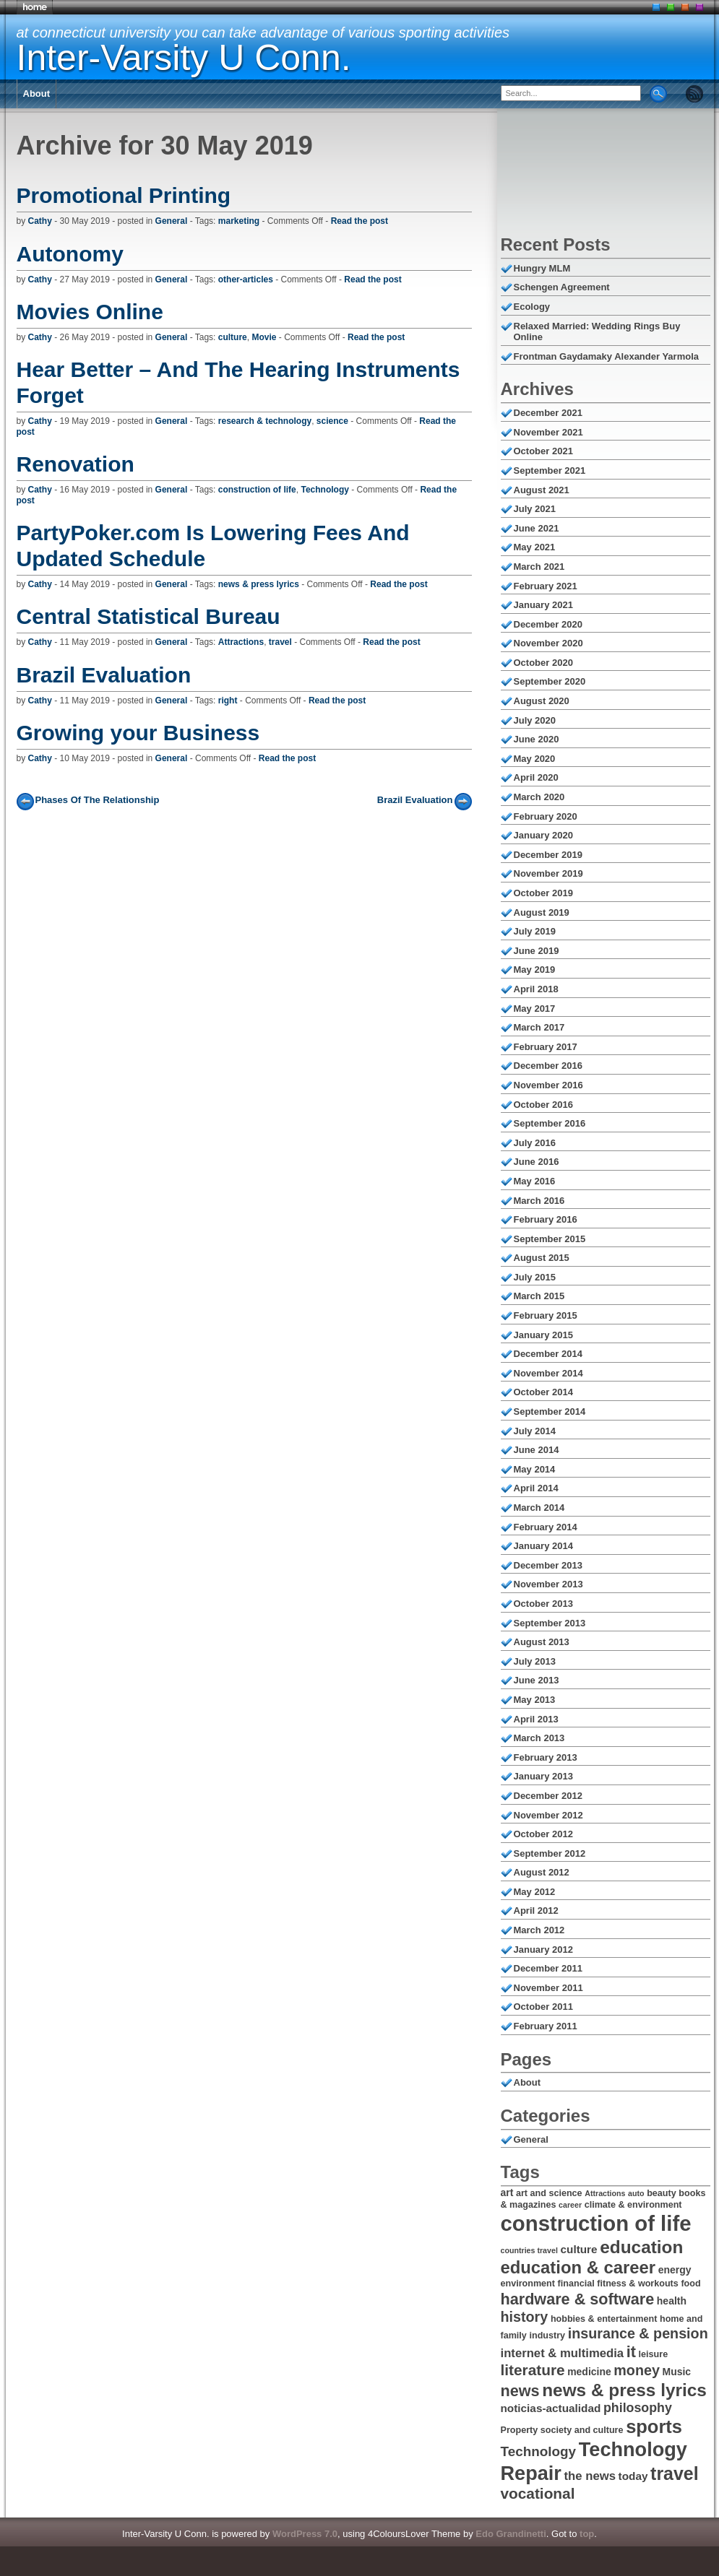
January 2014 (543, 1545)
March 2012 (539, 1930)
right (228, 700)
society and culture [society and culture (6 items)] (582, 2430)
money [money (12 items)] (636, 2370)
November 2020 (548, 643)
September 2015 (550, 1238)
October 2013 (543, 1603)
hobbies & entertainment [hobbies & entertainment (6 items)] (604, 2319)
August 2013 (541, 1641)
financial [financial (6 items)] (576, 2283)
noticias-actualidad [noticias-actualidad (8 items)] (551, 2408)
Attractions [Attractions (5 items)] (605, 2193)
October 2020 (543, 662)
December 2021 (548, 412)
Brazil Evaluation (104, 675)
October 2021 (543, 451)
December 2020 (548, 624)
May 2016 (535, 1181)
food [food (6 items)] (690, 2283)
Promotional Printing (124, 195)
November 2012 (548, 1815)
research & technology (264, 421)
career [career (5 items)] (570, 2204)
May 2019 (535, 969)
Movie (263, 337)
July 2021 (535, 508)
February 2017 (545, 1046)
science (332, 421)
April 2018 (536, 989)
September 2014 (550, 1411)
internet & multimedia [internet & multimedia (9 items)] (562, 2353)
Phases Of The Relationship (97, 799)
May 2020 (535, 758)
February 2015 (545, 1315)
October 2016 (543, 1104)
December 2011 (548, 1968)
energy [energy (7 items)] (675, 2270)
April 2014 (536, 1488)
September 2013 (550, 1623)
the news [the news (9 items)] (590, 2476)
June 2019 (536, 950)
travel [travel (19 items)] (674, 2473)
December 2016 (548, 1065)
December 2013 (548, 1565)
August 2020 (541, 700)
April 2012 (536, 1910)
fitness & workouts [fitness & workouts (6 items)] (638, 2283)
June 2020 (536, 739)
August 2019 (541, 912)
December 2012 (548, 1795)
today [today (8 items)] (633, 2476)
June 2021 (536, 528)
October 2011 (543, 2006)
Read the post (359, 221)
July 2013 (535, 1661)
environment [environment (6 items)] (528, 2283)
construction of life (257, 490)
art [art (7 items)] (507, 2192)
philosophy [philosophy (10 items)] (637, 2408)
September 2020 (550, 681)
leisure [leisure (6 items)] (653, 2354)
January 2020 (543, 835)
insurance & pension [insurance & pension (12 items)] (638, 2333)
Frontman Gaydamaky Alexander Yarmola (606, 356)
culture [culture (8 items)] (579, 2249)
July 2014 (535, 1431)
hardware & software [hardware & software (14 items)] (578, 2299)
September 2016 (550, 1123)
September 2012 (550, 1853)
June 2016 (536, 1161)
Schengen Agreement (562, 287)
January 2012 (543, 1949)
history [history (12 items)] (524, 2317)
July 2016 (535, 1142)
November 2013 (548, 1584)
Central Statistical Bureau (148, 616)
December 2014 (548, 1353)
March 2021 (539, 566)
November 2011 (548, 1987)
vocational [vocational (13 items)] (538, 2493)
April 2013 (536, 1719)
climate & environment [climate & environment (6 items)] (633, 2205)
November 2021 (548, 432)
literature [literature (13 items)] (533, 2370)
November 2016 (548, 1085)
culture (232, 337)
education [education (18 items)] (641, 2247)
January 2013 (543, 1776)
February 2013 (545, 1757)
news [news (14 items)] (520, 2391)
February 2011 (545, 2026)
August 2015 (541, 1257)
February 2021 (545, 586)
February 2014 (545, 1527)
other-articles (245, 279)
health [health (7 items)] (671, 2301)
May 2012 (535, 1891)
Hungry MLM (542, 268)
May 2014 (535, 1469)
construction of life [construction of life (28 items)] (596, 2223)
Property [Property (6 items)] (519, 2430)
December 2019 (548, 854)
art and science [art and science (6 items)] (549, 2193)
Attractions (241, 642)
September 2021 (550, 470)
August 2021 (541, 490)
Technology (324, 490)
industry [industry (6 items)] (547, 2335)
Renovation (75, 464)
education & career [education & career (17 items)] (578, 2267)
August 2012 (541, 1872)
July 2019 (535, 931)
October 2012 (543, 1834)
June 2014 (536, 1449)
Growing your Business (138, 733)
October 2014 (543, 1392)
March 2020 (539, 797)
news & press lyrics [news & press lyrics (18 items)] (624, 2390)
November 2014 (548, 1373)
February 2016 (545, 1219)
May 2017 (535, 1008)
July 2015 (535, 1277)
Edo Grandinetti (510, 2533)
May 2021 (535, 547)
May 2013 (535, 1699)
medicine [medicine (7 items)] (589, 2371)
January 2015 (543, 1335)
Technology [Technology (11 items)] (539, 2451)
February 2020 (545, 816)
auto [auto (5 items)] (636, 2193)
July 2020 (535, 720)
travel (280, 642)
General (171, 221)
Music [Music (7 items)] (677, 2371)
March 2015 (539, 1296)
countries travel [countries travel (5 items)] (529, 2250)
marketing (238, 221)
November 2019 (548, 873)
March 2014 (539, 1507)
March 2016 (539, 1200)
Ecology (532, 306)
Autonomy (70, 254)
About (37, 93)
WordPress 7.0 (304, 2533)
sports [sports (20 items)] (654, 2426)
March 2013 (539, 1737)
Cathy (40, 221)
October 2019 (543, 893)
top (587, 2533)
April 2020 (536, 777)
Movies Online (90, 312)
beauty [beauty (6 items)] (661, 2193)
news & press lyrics (258, 584)
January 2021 (543, 604)
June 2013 (536, 1680)
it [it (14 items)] (631, 2352)
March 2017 (539, 1027)
